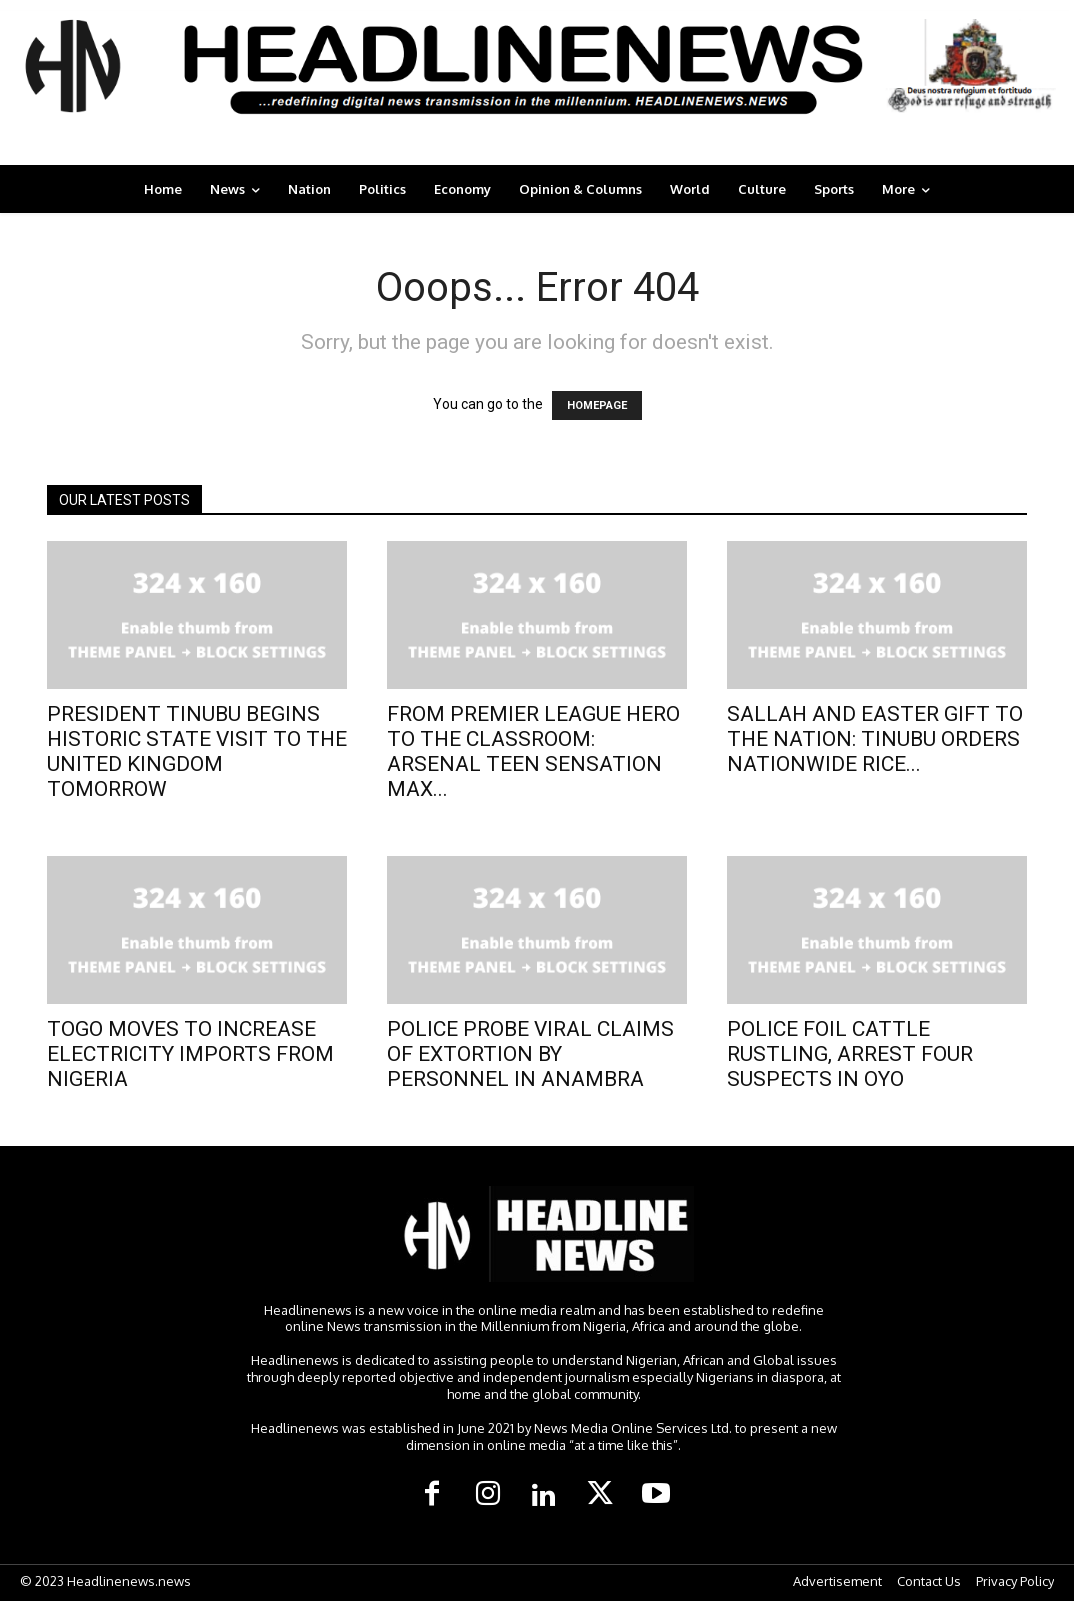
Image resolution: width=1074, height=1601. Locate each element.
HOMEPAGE (597, 405)
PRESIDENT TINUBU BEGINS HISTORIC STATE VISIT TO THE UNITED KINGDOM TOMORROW (197, 751)
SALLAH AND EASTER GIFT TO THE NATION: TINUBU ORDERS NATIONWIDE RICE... (875, 739)
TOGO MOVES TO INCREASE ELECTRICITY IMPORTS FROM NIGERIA (190, 1054)
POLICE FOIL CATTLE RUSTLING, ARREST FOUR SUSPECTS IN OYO (850, 1054)
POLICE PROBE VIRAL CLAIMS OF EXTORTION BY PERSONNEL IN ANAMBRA (530, 1054)
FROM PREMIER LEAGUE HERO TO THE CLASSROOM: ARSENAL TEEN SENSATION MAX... (533, 751)
